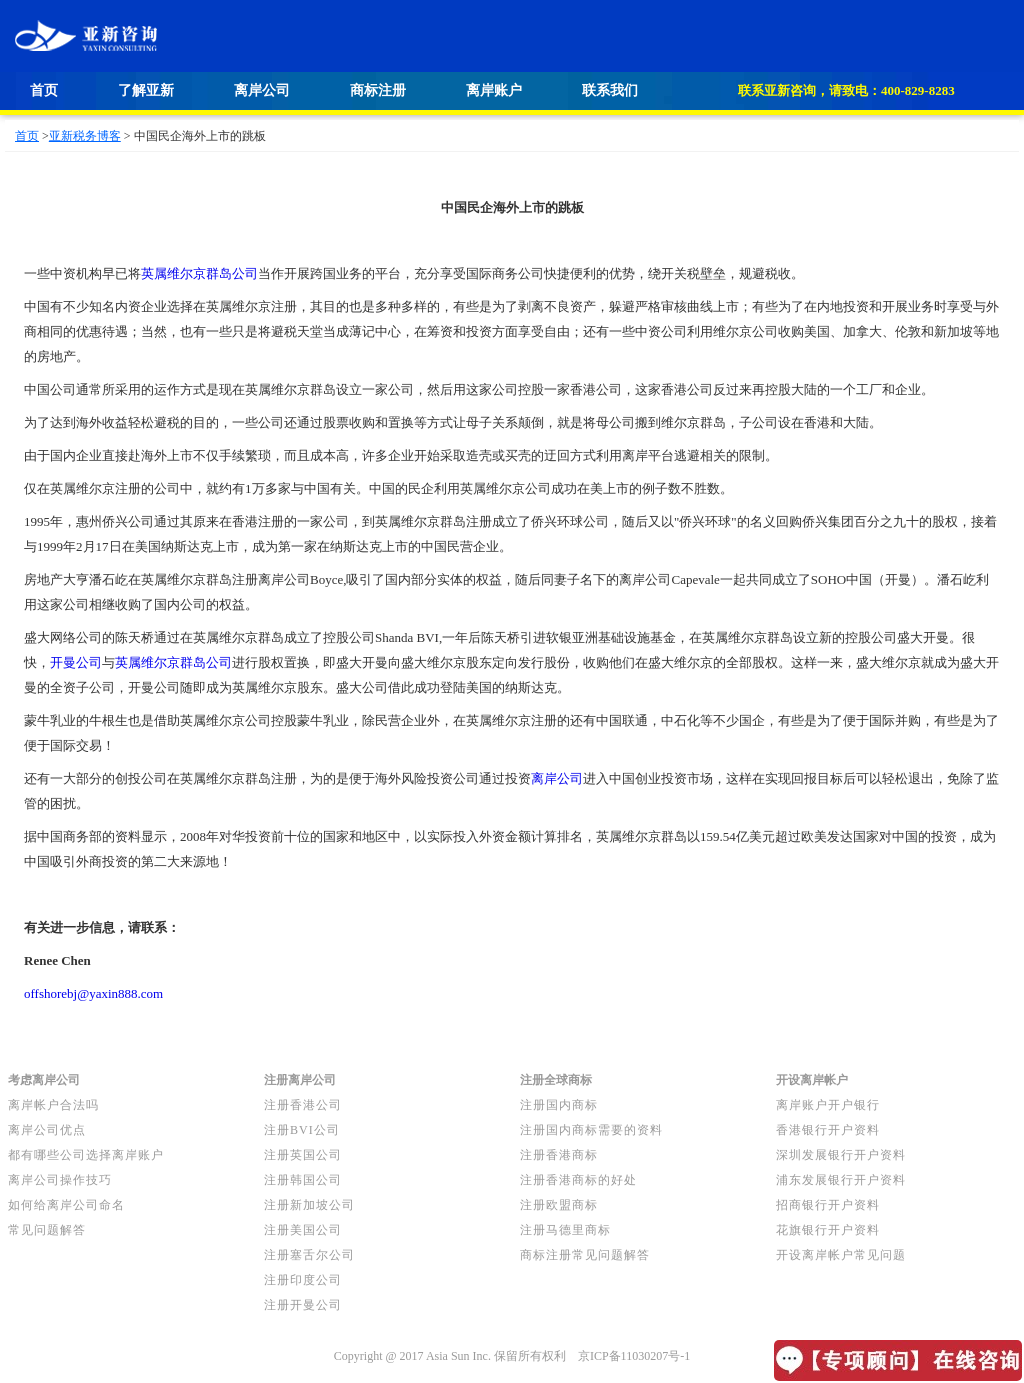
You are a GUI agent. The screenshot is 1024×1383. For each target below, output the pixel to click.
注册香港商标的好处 (578, 1180)
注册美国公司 (303, 1230)
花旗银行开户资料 (828, 1230)
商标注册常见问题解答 (585, 1255)
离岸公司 (262, 90)
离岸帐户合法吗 (53, 1105)
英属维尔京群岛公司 (199, 273)
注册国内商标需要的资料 (591, 1130)
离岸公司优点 (47, 1130)
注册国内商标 (559, 1105)
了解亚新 (146, 90)
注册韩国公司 (303, 1180)
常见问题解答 (47, 1230)
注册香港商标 (559, 1155)
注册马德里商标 (565, 1230)
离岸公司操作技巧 (60, 1180)
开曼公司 (76, 662)
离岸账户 (494, 90)
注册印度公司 (303, 1280)
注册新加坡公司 (309, 1205)
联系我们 (610, 90)
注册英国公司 (303, 1155)
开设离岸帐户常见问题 (841, 1255)
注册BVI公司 (302, 1130)
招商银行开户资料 (828, 1205)
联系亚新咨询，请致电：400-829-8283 (846, 90)
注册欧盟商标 (559, 1205)
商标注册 (378, 90)
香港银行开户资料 (828, 1130)
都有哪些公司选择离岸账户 (86, 1155)
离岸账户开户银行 (828, 1105)
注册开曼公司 (303, 1305)
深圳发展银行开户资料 (841, 1155)
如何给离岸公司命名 (66, 1205)
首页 (44, 90)
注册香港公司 (303, 1105)
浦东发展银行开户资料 (841, 1180)
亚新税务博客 (85, 136)
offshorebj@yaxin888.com (93, 993)
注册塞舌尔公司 (309, 1255)
